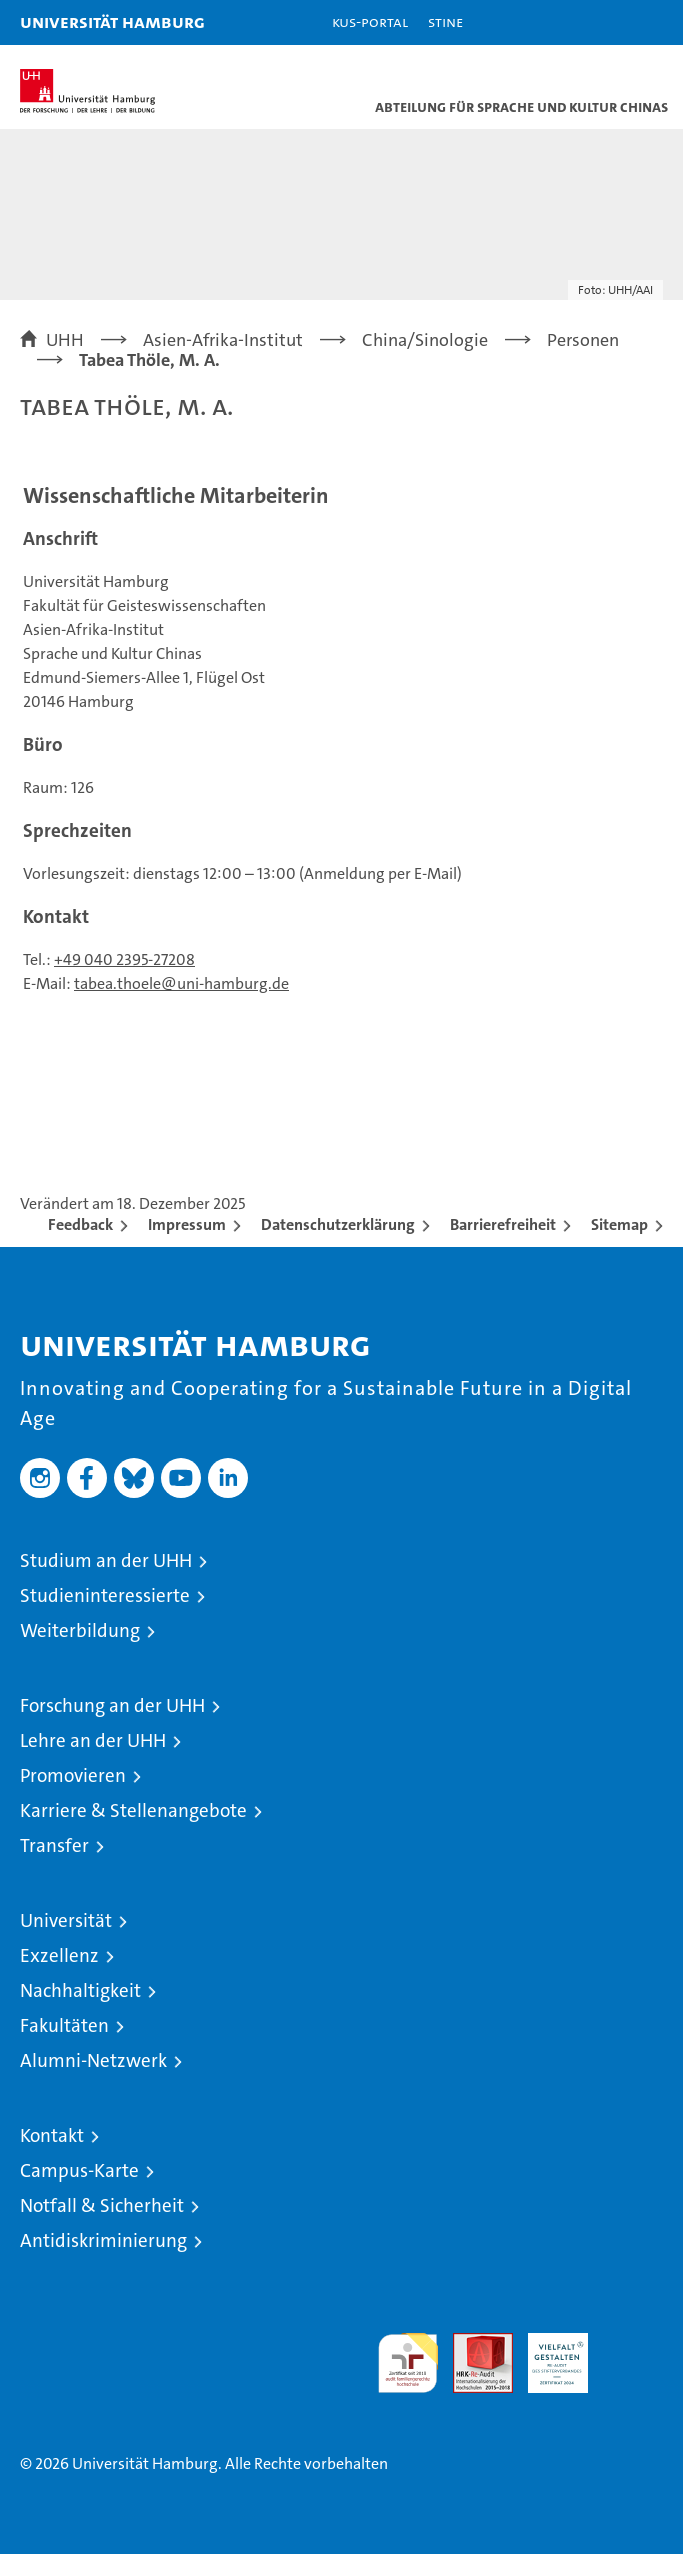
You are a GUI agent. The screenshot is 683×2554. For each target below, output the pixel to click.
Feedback (80, 1224)
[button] (605, 22)
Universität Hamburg (112, 21)
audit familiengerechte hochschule (408, 2363)
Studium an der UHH (106, 1560)
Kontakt (52, 2135)
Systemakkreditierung (633, 2343)
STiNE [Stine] (445, 21)
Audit (472, 2343)
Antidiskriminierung (103, 2240)
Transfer (54, 1845)
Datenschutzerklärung (338, 1224)
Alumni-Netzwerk (93, 2060)
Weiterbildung (80, 1630)
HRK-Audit (547, 2354)
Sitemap (619, 1224)
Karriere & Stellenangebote (133, 1810)
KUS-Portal (370, 21)
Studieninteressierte (105, 1595)
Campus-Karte (79, 2170)
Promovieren (73, 1775)
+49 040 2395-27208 (124, 959)
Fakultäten (64, 2025)
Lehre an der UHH (93, 1740)
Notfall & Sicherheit (102, 2205)
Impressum (187, 1224)
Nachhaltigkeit (80, 1990)
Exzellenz (59, 1955)
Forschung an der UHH (112, 1705)
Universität (66, 1920)
